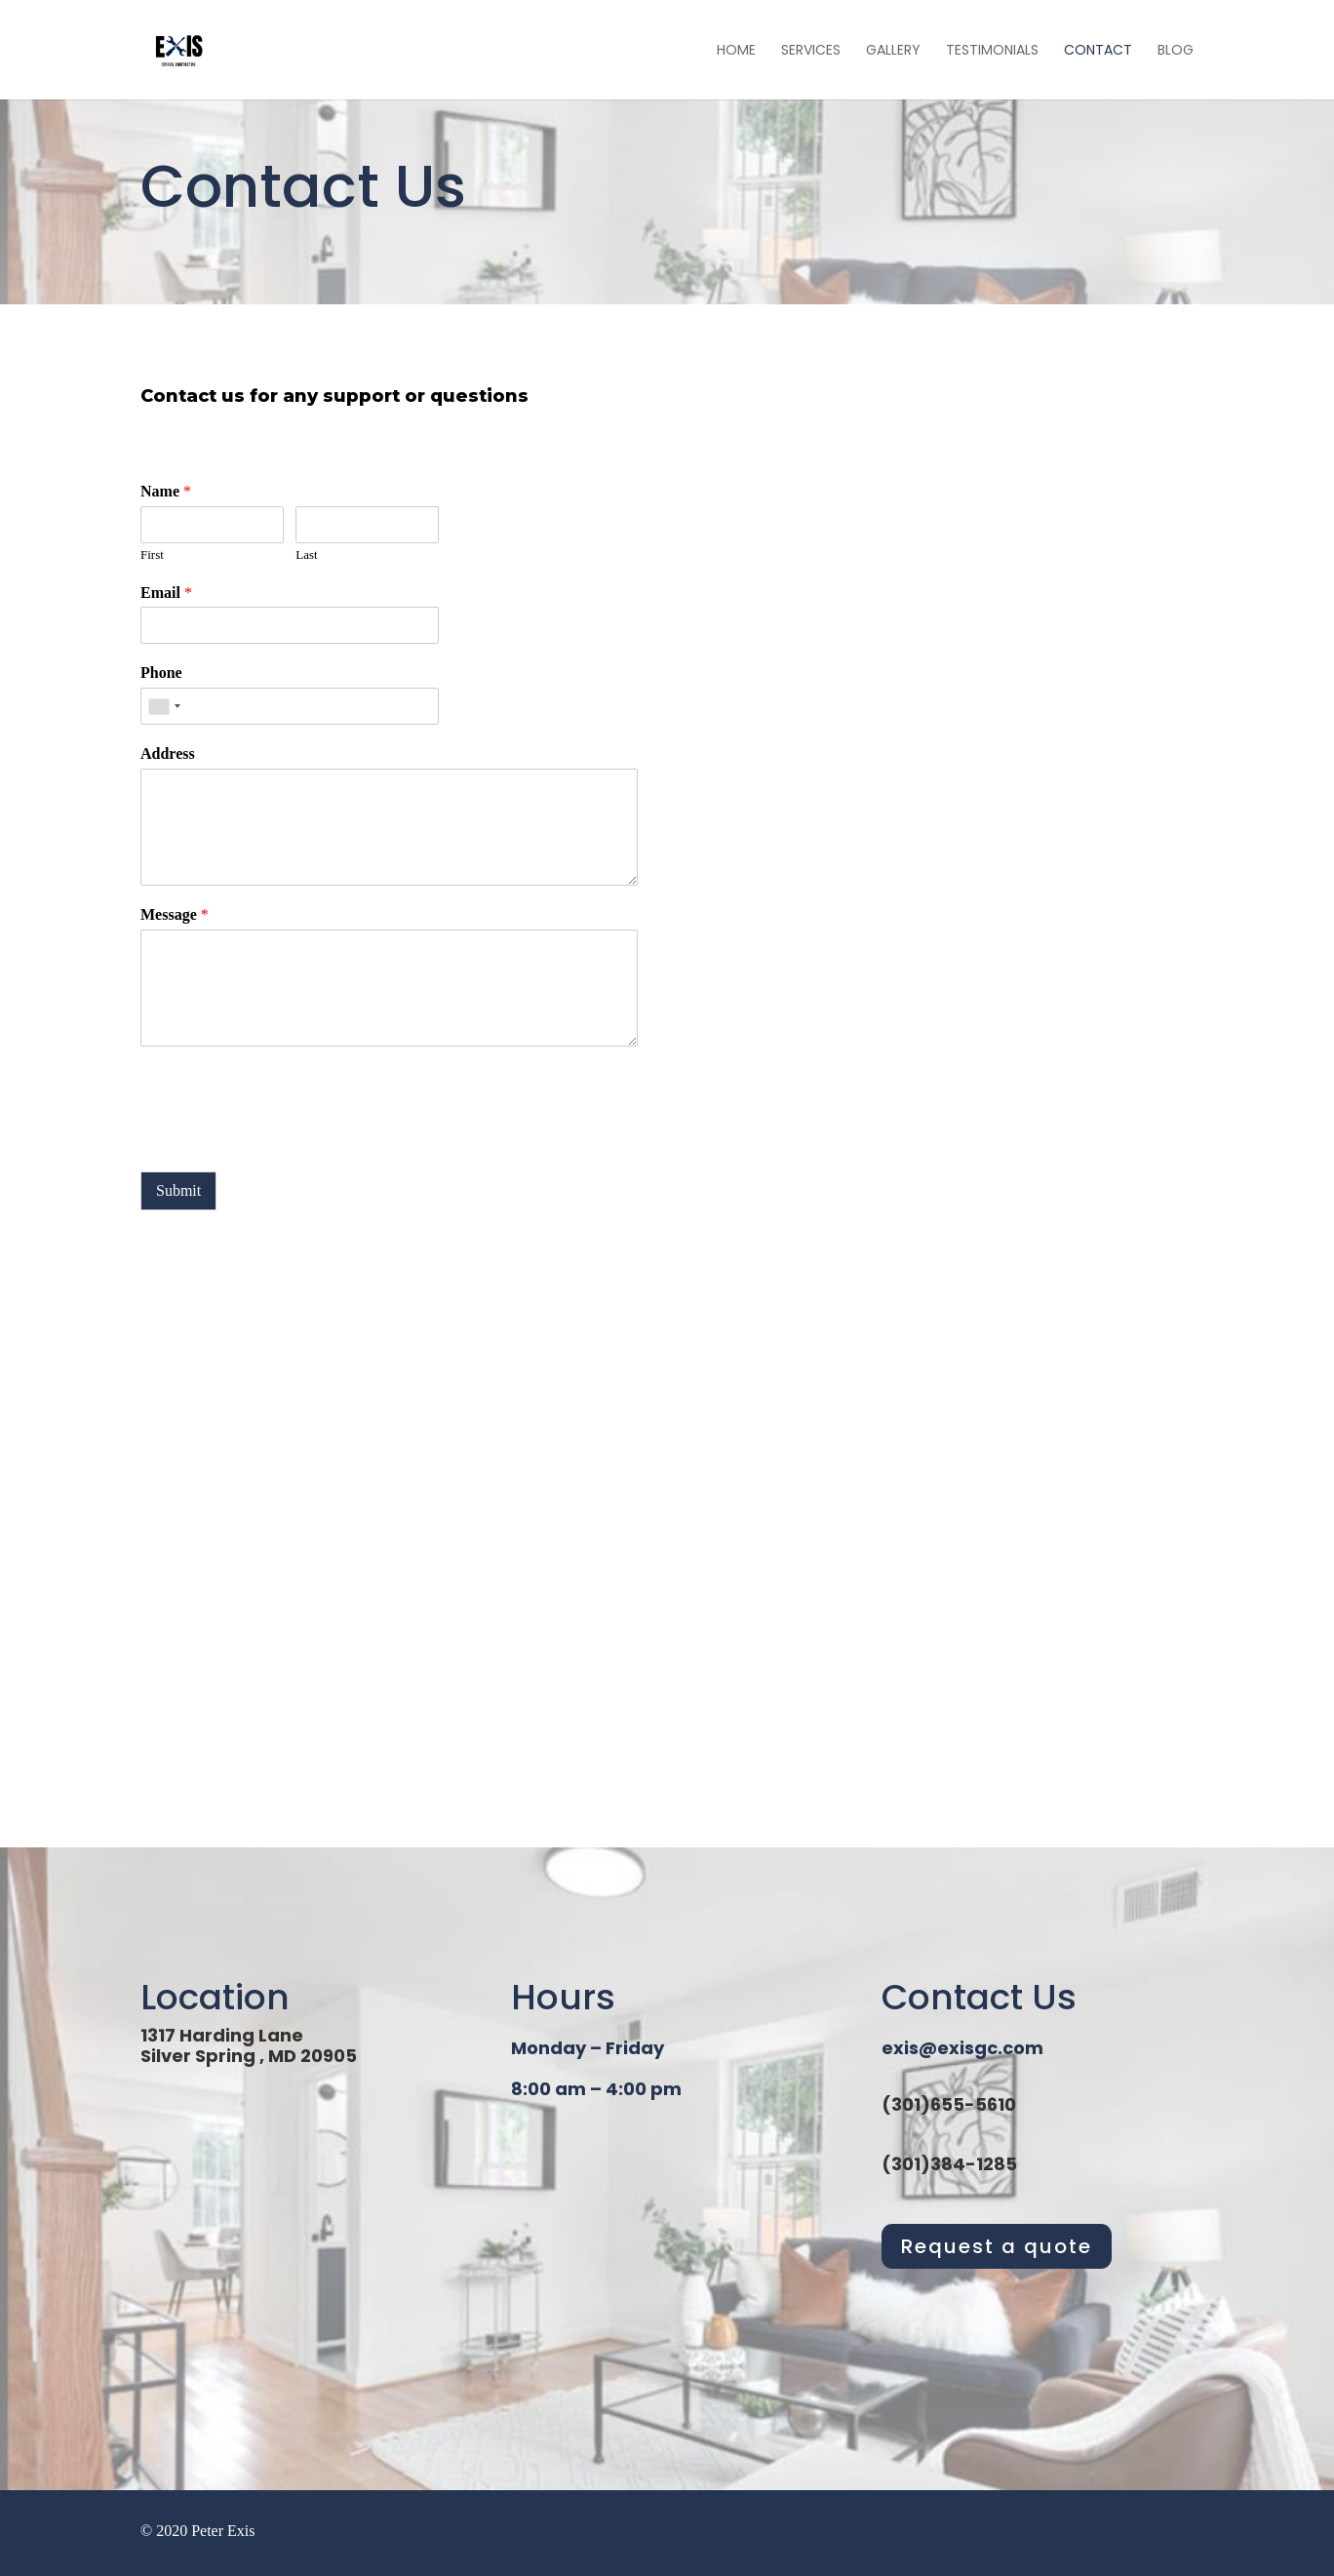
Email (166, 592)
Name (165, 491)
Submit (178, 1190)
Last (306, 554)
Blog (1175, 51)
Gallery (893, 51)
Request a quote (996, 2246)
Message (174, 914)
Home (736, 51)
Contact (1098, 51)
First (152, 554)
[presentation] (288, 1139)
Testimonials (992, 51)
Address (167, 753)
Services (811, 51)
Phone (161, 672)
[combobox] (163, 706)
